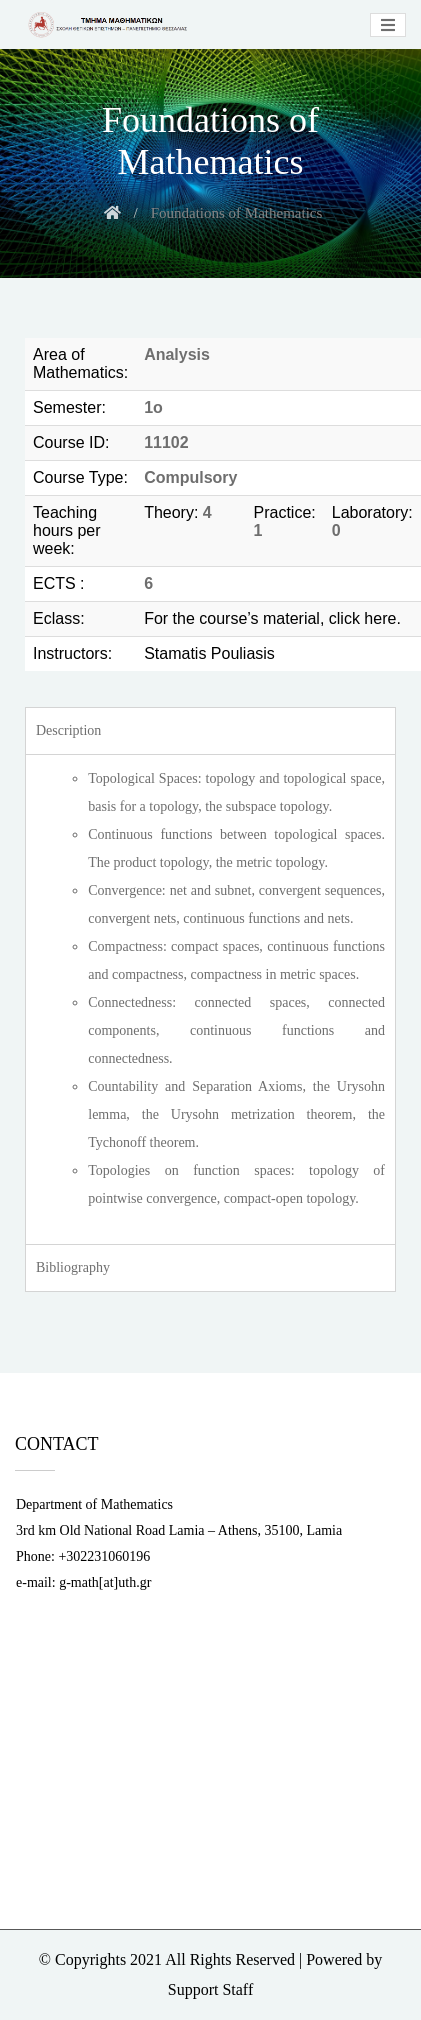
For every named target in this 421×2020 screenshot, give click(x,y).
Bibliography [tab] (73, 1267)
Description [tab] (68, 730)
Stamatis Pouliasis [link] (209, 653)
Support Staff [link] (210, 1989)
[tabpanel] (210, 999)
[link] (105, 24)
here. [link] (382, 618)
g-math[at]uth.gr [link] (105, 1582)
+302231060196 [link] (104, 1556)
